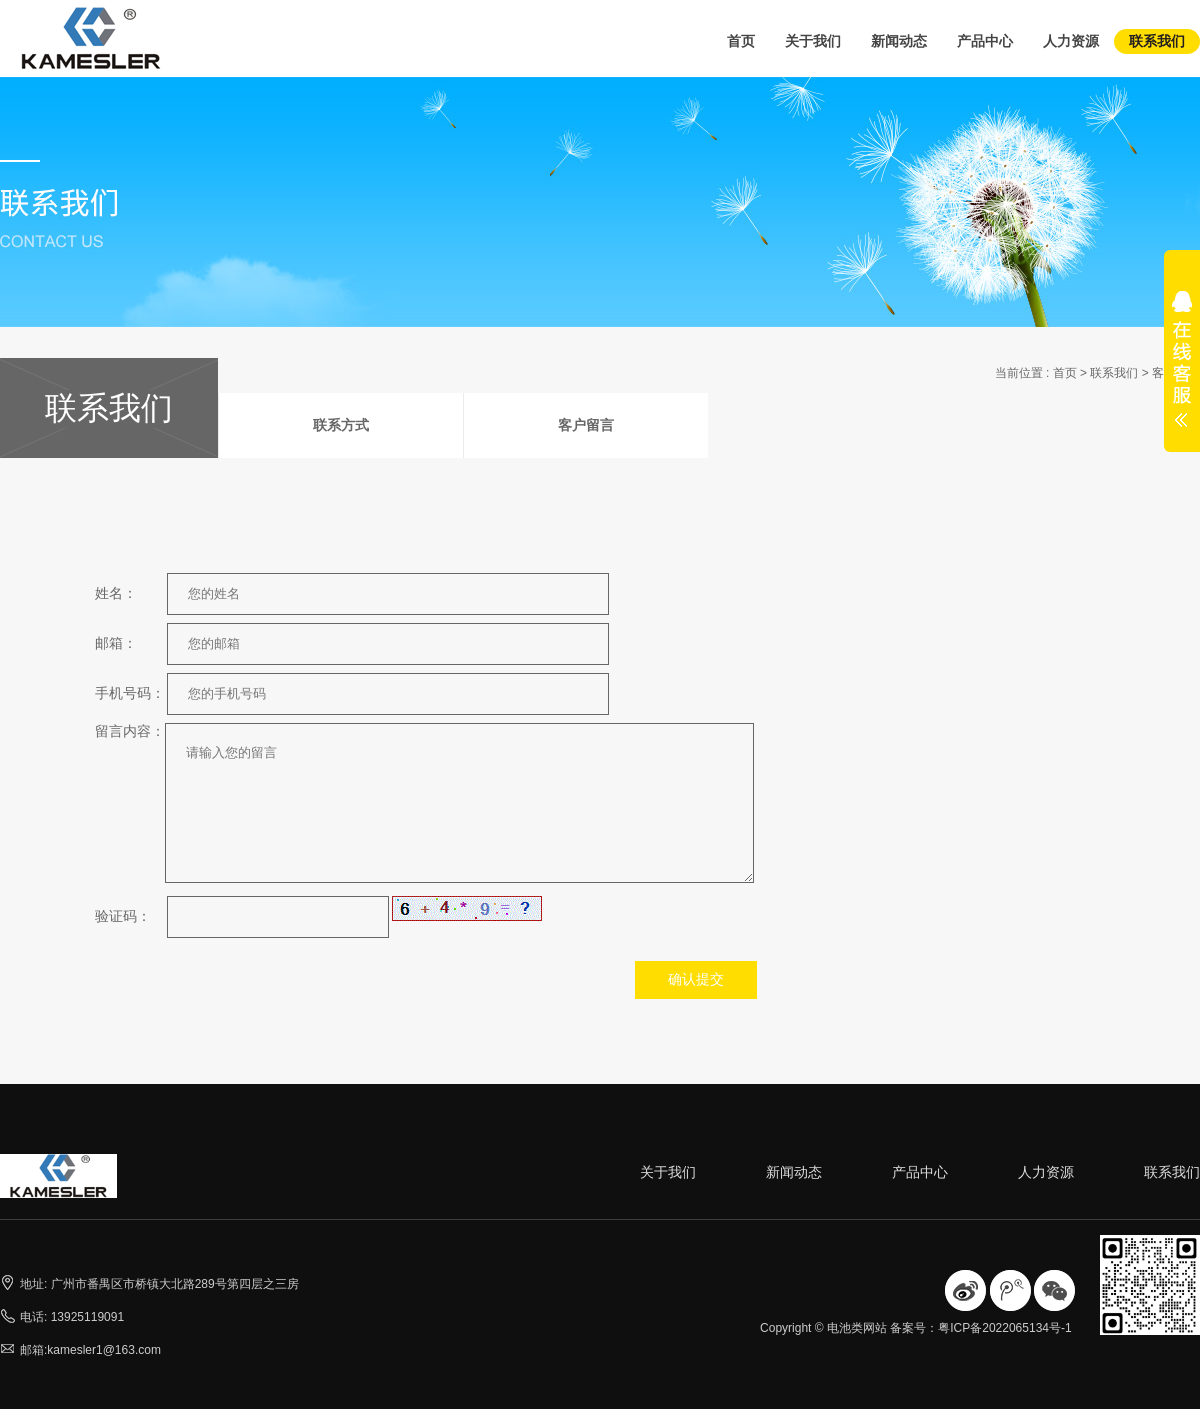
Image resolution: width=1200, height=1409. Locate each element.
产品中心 (985, 41)
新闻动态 (899, 41)
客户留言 (586, 425)
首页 (741, 41)
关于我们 (813, 41)
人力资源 (1071, 41)
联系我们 (1157, 41)
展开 (1182, 372)
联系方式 (341, 425)
